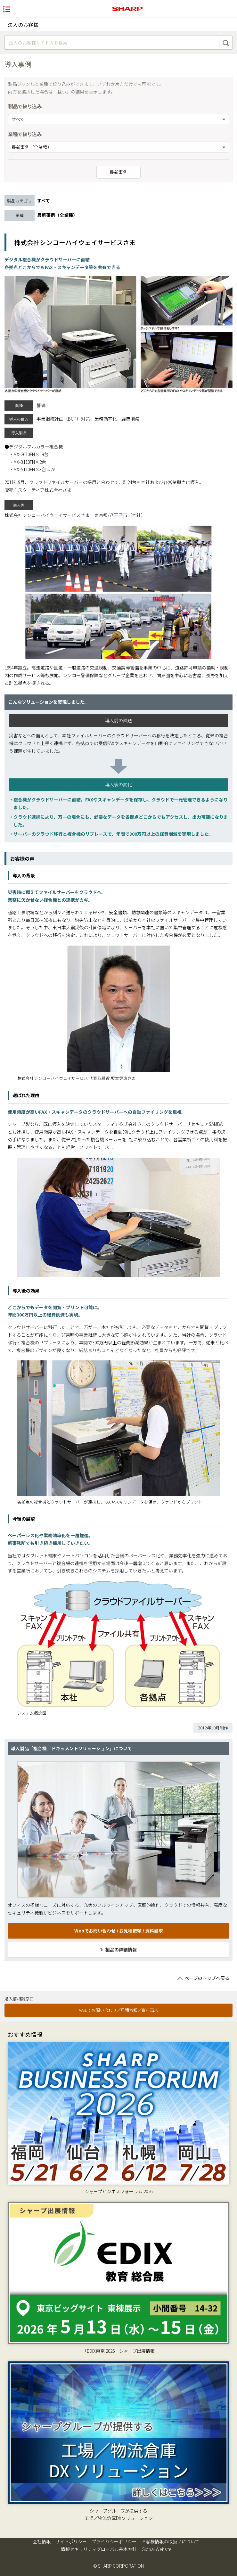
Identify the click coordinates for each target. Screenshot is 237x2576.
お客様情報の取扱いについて (170, 2541)
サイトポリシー (71, 2541)
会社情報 (42, 2541)
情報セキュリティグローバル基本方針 (99, 2549)
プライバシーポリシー (114, 2541)
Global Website (156, 2549)
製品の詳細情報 (121, 1949)
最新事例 (118, 172)
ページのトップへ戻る (206, 1978)
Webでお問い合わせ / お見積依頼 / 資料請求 (118, 1930)
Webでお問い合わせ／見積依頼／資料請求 (118, 2010)
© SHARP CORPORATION (118, 2566)
